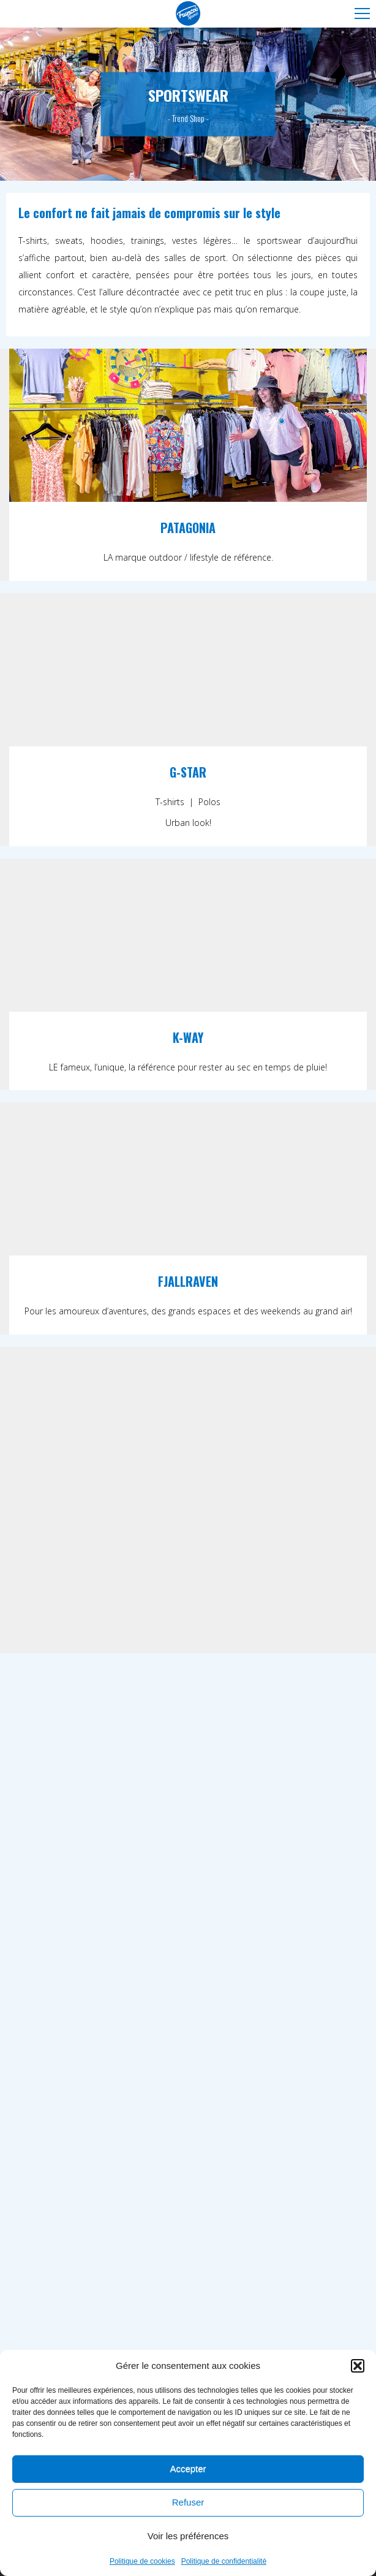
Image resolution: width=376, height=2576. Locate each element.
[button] (358, 2366)
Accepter (188, 2469)
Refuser (188, 2503)
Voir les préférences (188, 2537)
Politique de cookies (142, 2562)
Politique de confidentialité (223, 2562)
